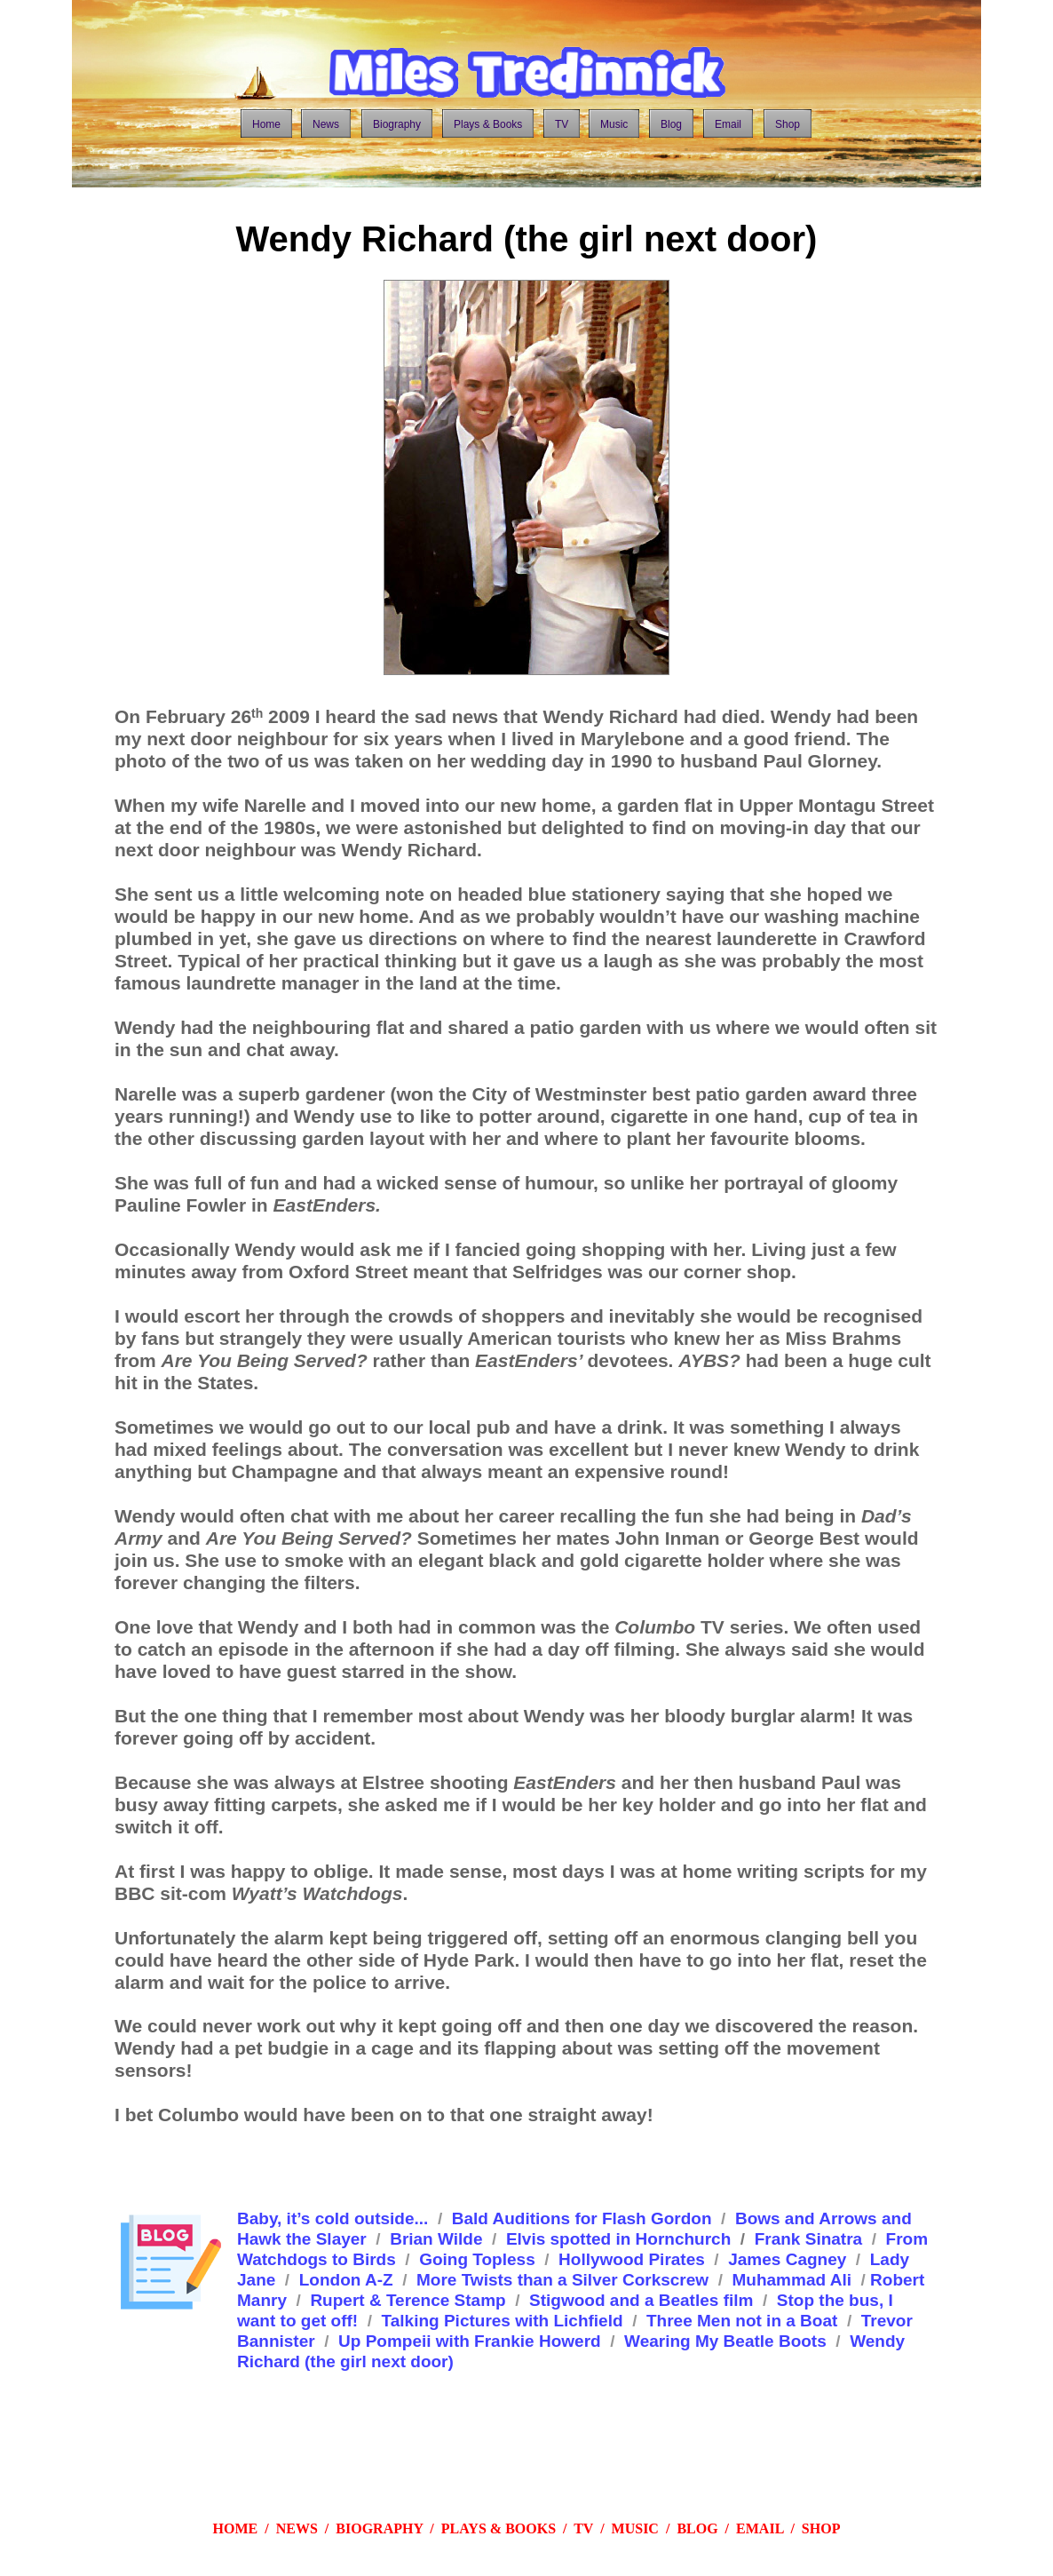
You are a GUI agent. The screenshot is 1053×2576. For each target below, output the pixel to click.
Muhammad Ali (791, 2279)
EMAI (755, 2528)
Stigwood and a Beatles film (641, 2300)
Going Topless (477, 2259)
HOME (235, 2528)
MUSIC (635, 2528)
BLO (692, 2528)
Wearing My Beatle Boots (725, 2341)
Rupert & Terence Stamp (407, 2300)
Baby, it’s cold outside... (332, 2218)
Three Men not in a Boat (741, 2320)
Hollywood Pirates (631, 2259)
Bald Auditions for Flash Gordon (582, 2218)
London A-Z (346, 2279)
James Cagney (787, 2259)
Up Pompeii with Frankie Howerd (469, 2341)
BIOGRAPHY (379, 2528)
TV (583, 2528)
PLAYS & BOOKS (498, 2528)
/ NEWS (287, 2528)
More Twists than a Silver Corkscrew (562, 2279)
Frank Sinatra (808, 2239)
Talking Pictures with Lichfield (502, 2320)
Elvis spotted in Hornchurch (618, 2239)
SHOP (821, 2528)
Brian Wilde (436, 2239)
